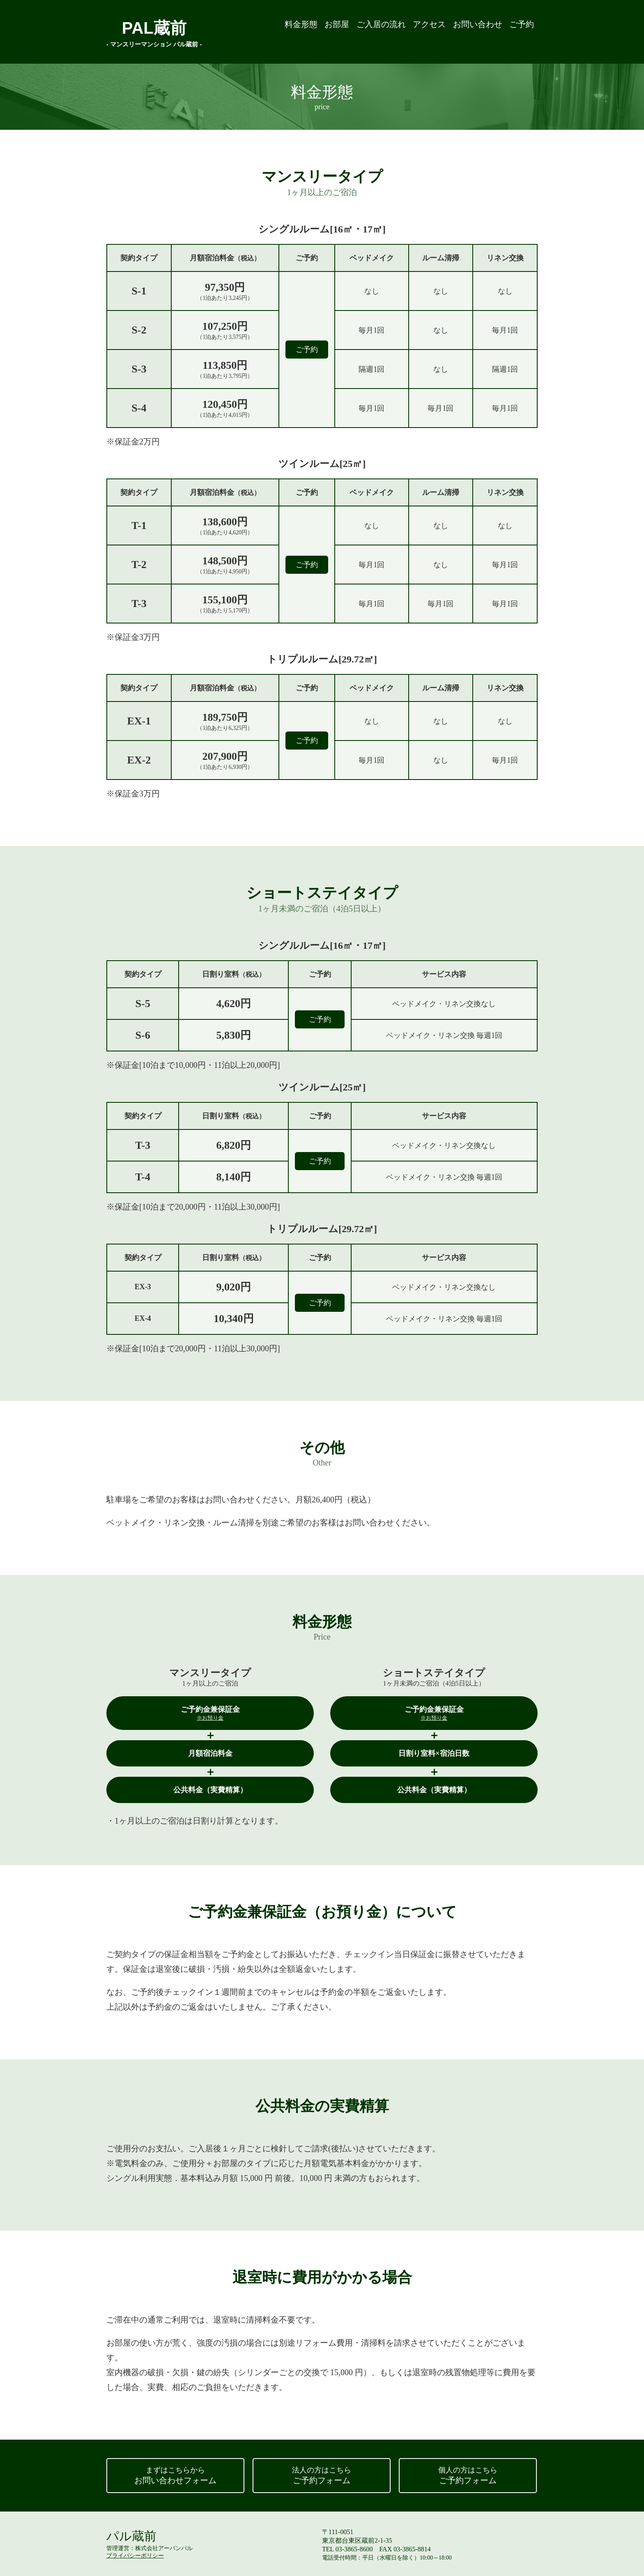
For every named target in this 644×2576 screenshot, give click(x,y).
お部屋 (292, 31)
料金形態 (248, 31)
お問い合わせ (464, 31)
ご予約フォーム (321, 2475)
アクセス (404, 31)
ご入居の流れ (345, 31)
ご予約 (517, 31)
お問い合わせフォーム (175, 2475)
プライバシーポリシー (135, 2556)
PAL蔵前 (154, 31)
